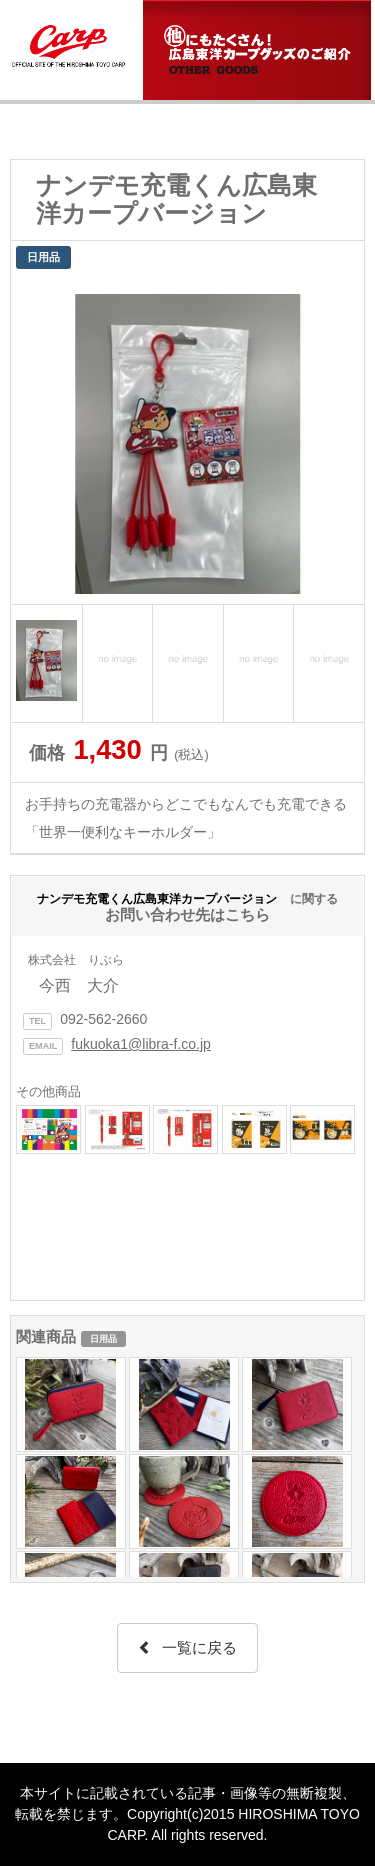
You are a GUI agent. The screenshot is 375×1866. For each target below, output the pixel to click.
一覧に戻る (187, 1647)
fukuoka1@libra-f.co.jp (141, 1044)
